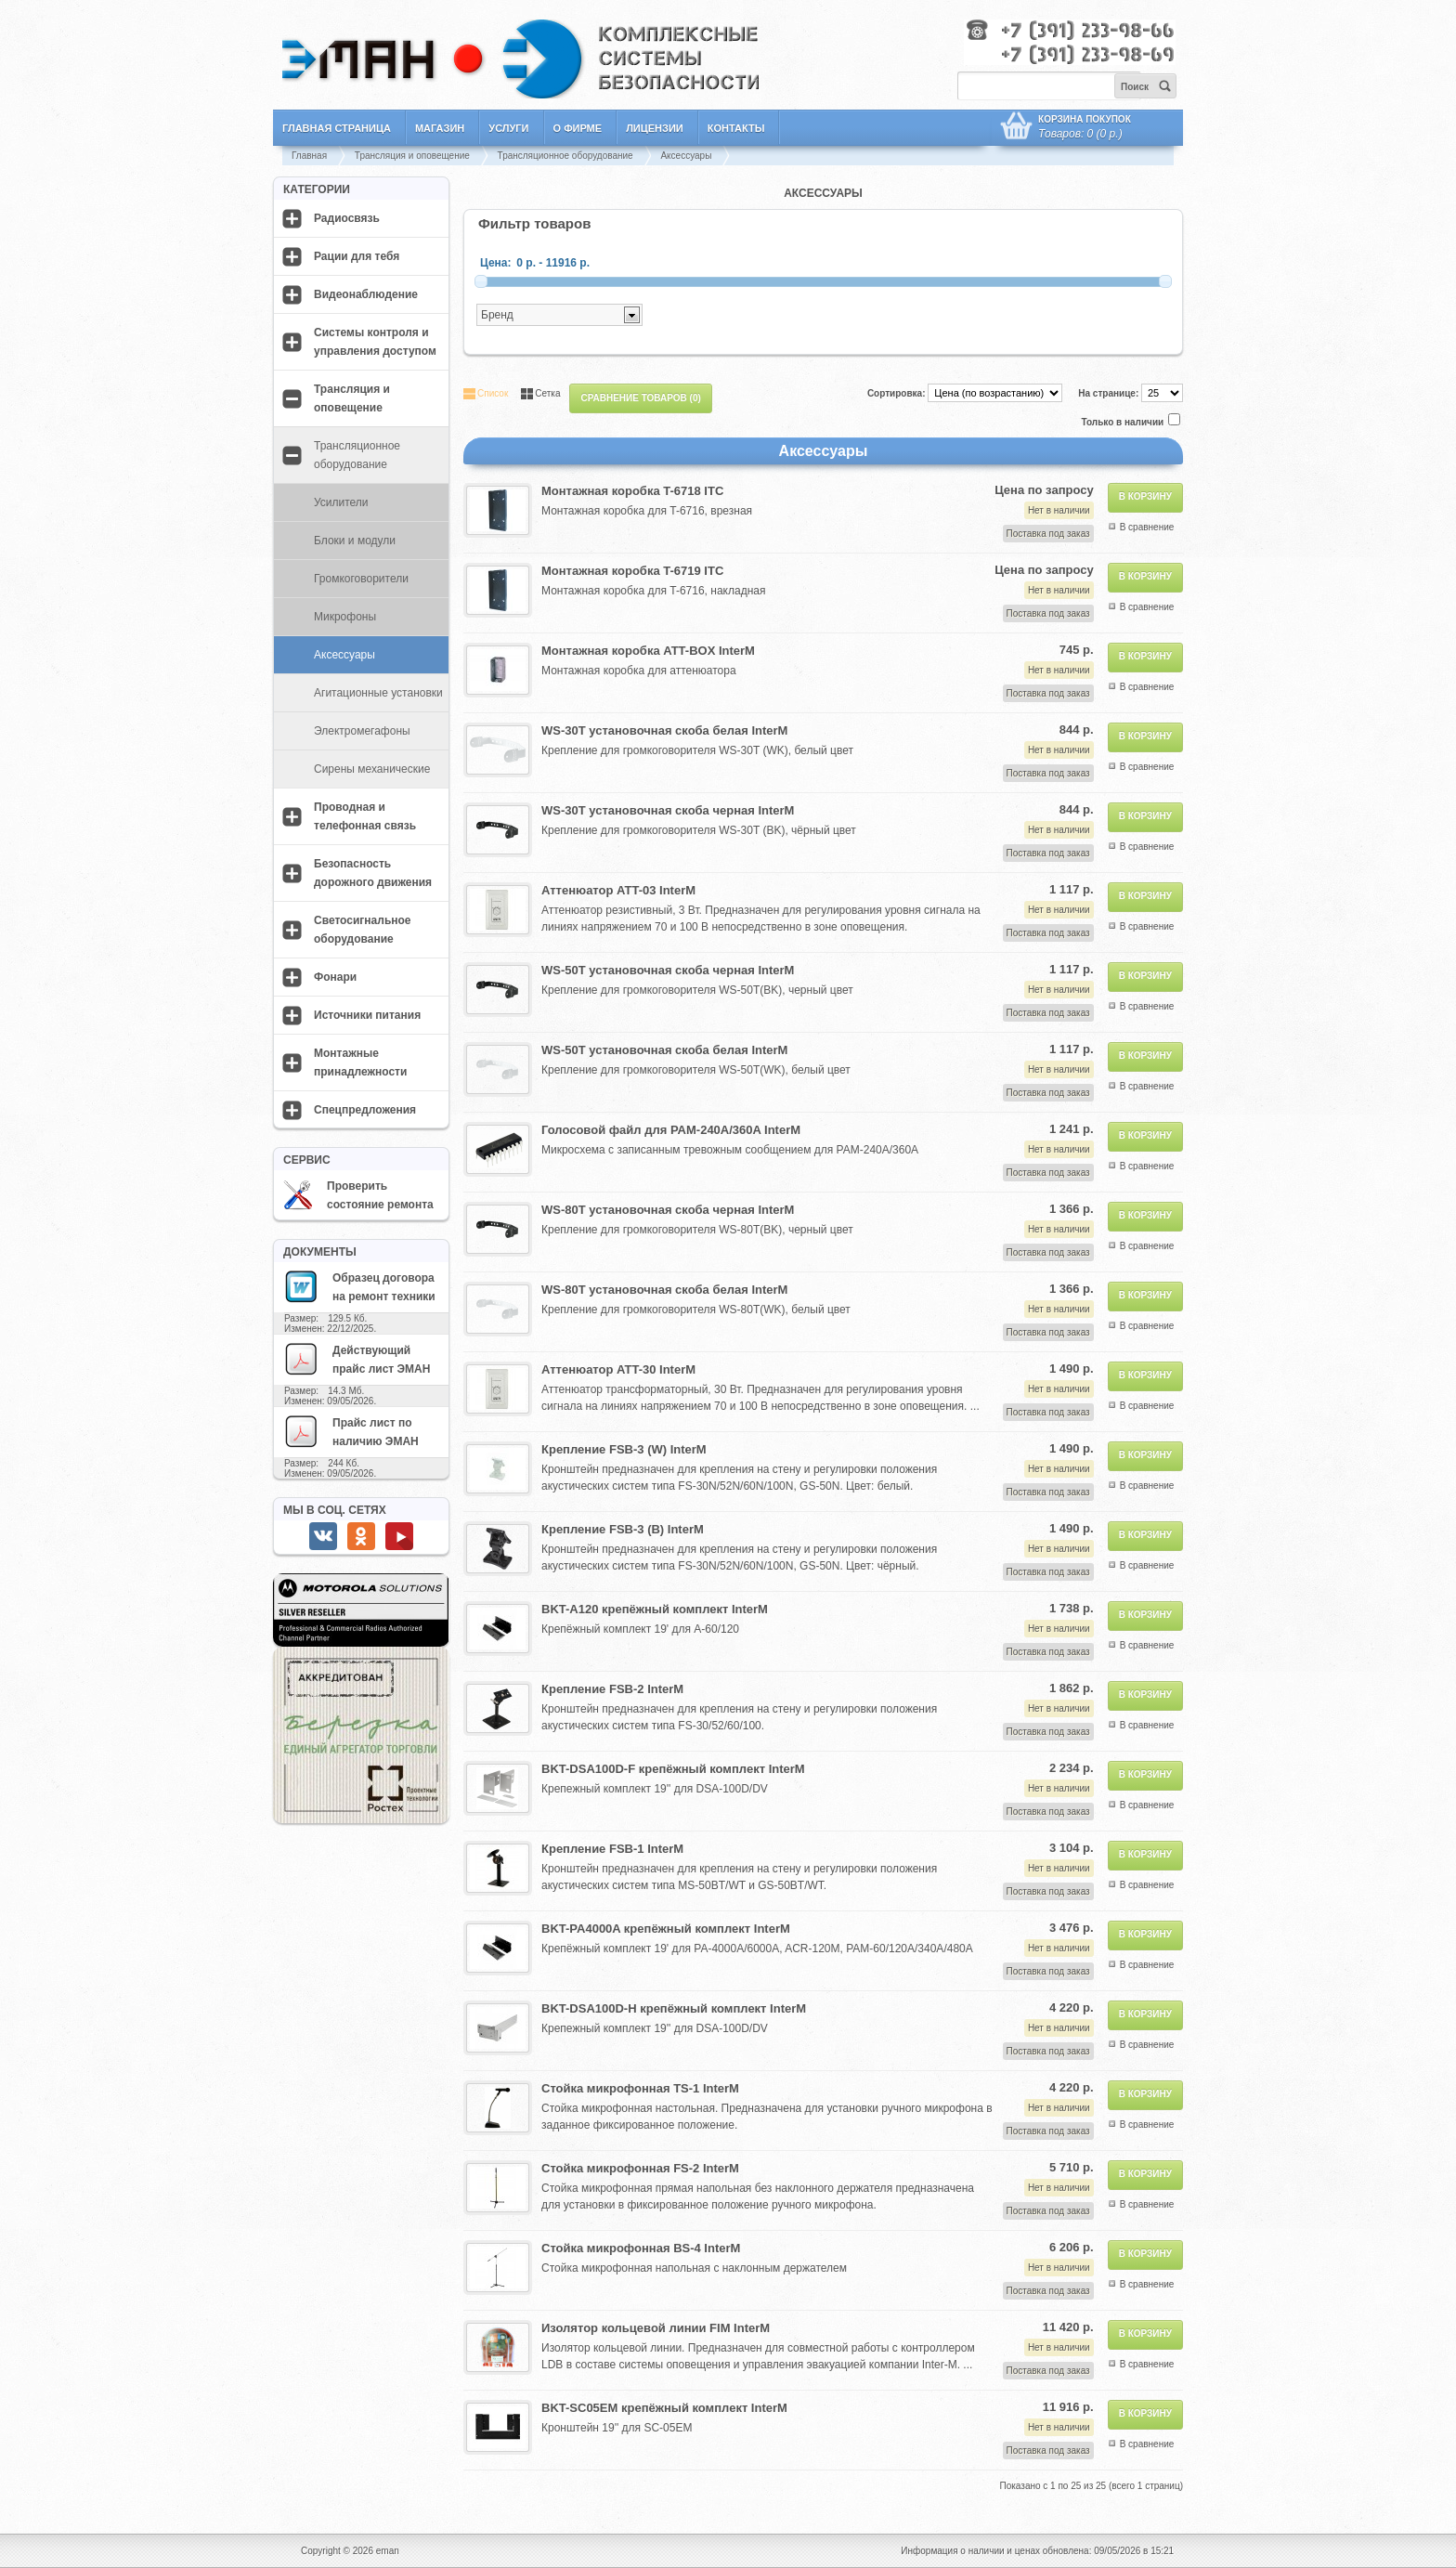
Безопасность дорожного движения (373, 873)
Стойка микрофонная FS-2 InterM (640, 2168)
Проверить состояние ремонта (358, 1195)
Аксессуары (685, 155)
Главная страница (336, 128)
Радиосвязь (347, 218)
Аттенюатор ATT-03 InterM (618, 890)
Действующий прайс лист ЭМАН (356, 1358)
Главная (309, 155)
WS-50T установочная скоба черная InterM (667, 970)
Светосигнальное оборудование (362, 929)
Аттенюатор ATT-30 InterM (618, 1369)
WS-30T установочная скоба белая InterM (664, 730)
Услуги (508, 128)
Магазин (439, 128)
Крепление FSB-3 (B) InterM (622, 1529)
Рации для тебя (356, 256)
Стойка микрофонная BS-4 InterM (640, 2248)
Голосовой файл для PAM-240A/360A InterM (670, 1130)
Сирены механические (372, 769)
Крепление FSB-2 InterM (612, 1689)
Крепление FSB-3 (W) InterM (624, 1449)
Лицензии (654, 128)
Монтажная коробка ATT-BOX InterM (648, 651)
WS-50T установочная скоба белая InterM (664, 1050)
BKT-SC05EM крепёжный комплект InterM (664, 2408)
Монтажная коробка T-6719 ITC (632, 571)
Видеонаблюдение (366, 294)
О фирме (578, 128)
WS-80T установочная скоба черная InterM (667, 1210)
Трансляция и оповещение (412, 155)
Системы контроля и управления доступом (375, 342)
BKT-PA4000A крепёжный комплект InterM (665, 1929)
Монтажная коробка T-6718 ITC (632, 491)
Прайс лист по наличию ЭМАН (351, 1431)
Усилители (341, 502)
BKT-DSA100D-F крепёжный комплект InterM (673, 1769)
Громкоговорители (361, 578)
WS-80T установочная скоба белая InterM (664, 1290)
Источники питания (367, 1015)
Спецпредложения (365, 1109)
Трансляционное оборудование (565, 155)
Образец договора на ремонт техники (359, 1286)
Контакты (736, 128)
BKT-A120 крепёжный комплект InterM (654, 1609)
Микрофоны (345, 616)
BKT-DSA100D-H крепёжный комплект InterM (673, 2008)
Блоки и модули (355, 540)
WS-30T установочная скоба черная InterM (667, 810)
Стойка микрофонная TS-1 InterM (640, 2088)
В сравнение (1147, 527)
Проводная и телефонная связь (365, 816)
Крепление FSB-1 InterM (612, 1849)
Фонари (335, 977)
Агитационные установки (378, 692)
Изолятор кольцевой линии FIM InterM (655, 2328)
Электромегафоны (362, 730)
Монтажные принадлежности (360, 1062)
